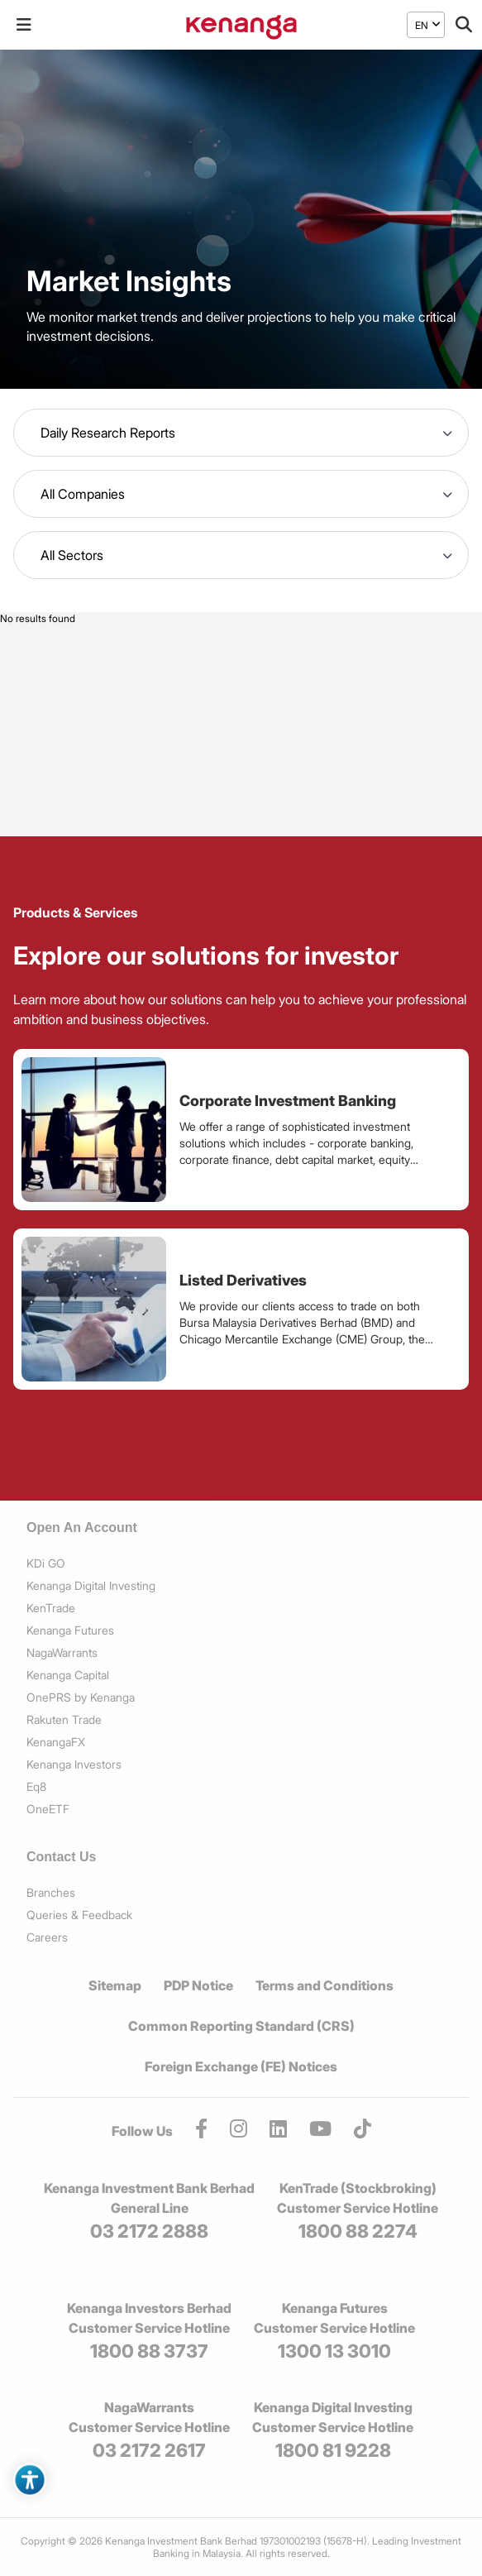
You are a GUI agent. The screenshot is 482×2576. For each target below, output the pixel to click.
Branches (50, 1892)
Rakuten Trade (64, 1719)
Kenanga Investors (74, 1764)
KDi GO (45, 1563)
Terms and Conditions (324, 1985)
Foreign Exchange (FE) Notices (241, 2066)
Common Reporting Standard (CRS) (241, 2026)
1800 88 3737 (149, 2351)
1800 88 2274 (358, 2231)
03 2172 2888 (149, 2231)
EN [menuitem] (421, 24)
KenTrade (50, 1608)
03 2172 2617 (149, 2450)
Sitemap (114, 1985)
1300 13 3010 (334, 2351)
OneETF (47, 1809)
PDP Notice (198, 1985)
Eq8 (36, 1786)
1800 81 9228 (333, 2450)
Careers (47, 1937)
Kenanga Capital (67, 1675)
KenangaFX (55, 1742)
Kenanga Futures (70, 1630)
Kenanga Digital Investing (90, 1585)
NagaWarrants (62, 1652)
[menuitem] (422, 25)
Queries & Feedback (79, 1915)
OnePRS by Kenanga (80, 1697)
